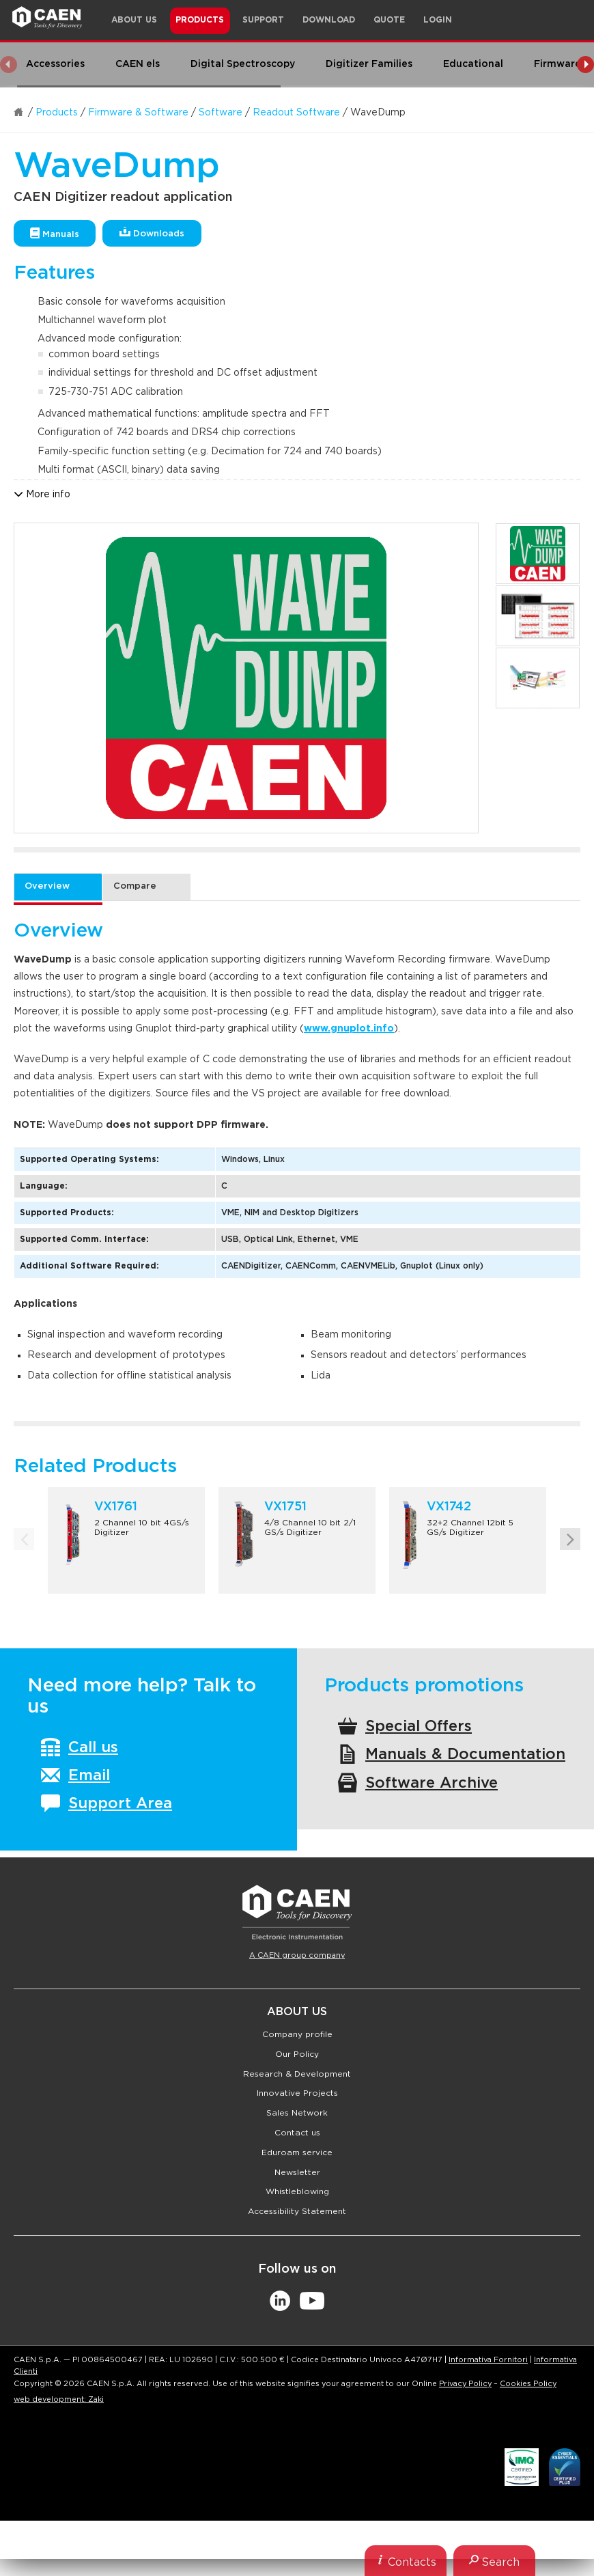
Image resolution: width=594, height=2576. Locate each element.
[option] (246, 678)
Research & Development (297, 2074)
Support (263, 20)
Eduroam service (297, 2152)
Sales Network (297, 2113)
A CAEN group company (297, 1955)
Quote (389, 20)
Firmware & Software (138, 112)
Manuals (54, 233)
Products (57, 112)
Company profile (297, 2034)
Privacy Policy (465, 2383)
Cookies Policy (528, 2383)
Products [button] (199, 20)
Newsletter (297, 2172)
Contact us (297, 2133)
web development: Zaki (59, 2399)
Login (437, 20)
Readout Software (296, 112)
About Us (297, 2011)
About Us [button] (134, 20)
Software (220, 112)
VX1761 (115, 1507)
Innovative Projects (297, 2093)
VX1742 (449, 1507)
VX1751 (285, 1507)
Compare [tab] (134, 886)
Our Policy (297, 2054)
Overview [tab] (47, 886)
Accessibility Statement (297, 2211)
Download (328, 20)
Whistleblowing (297, 2191)
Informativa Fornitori (488, 2360)
